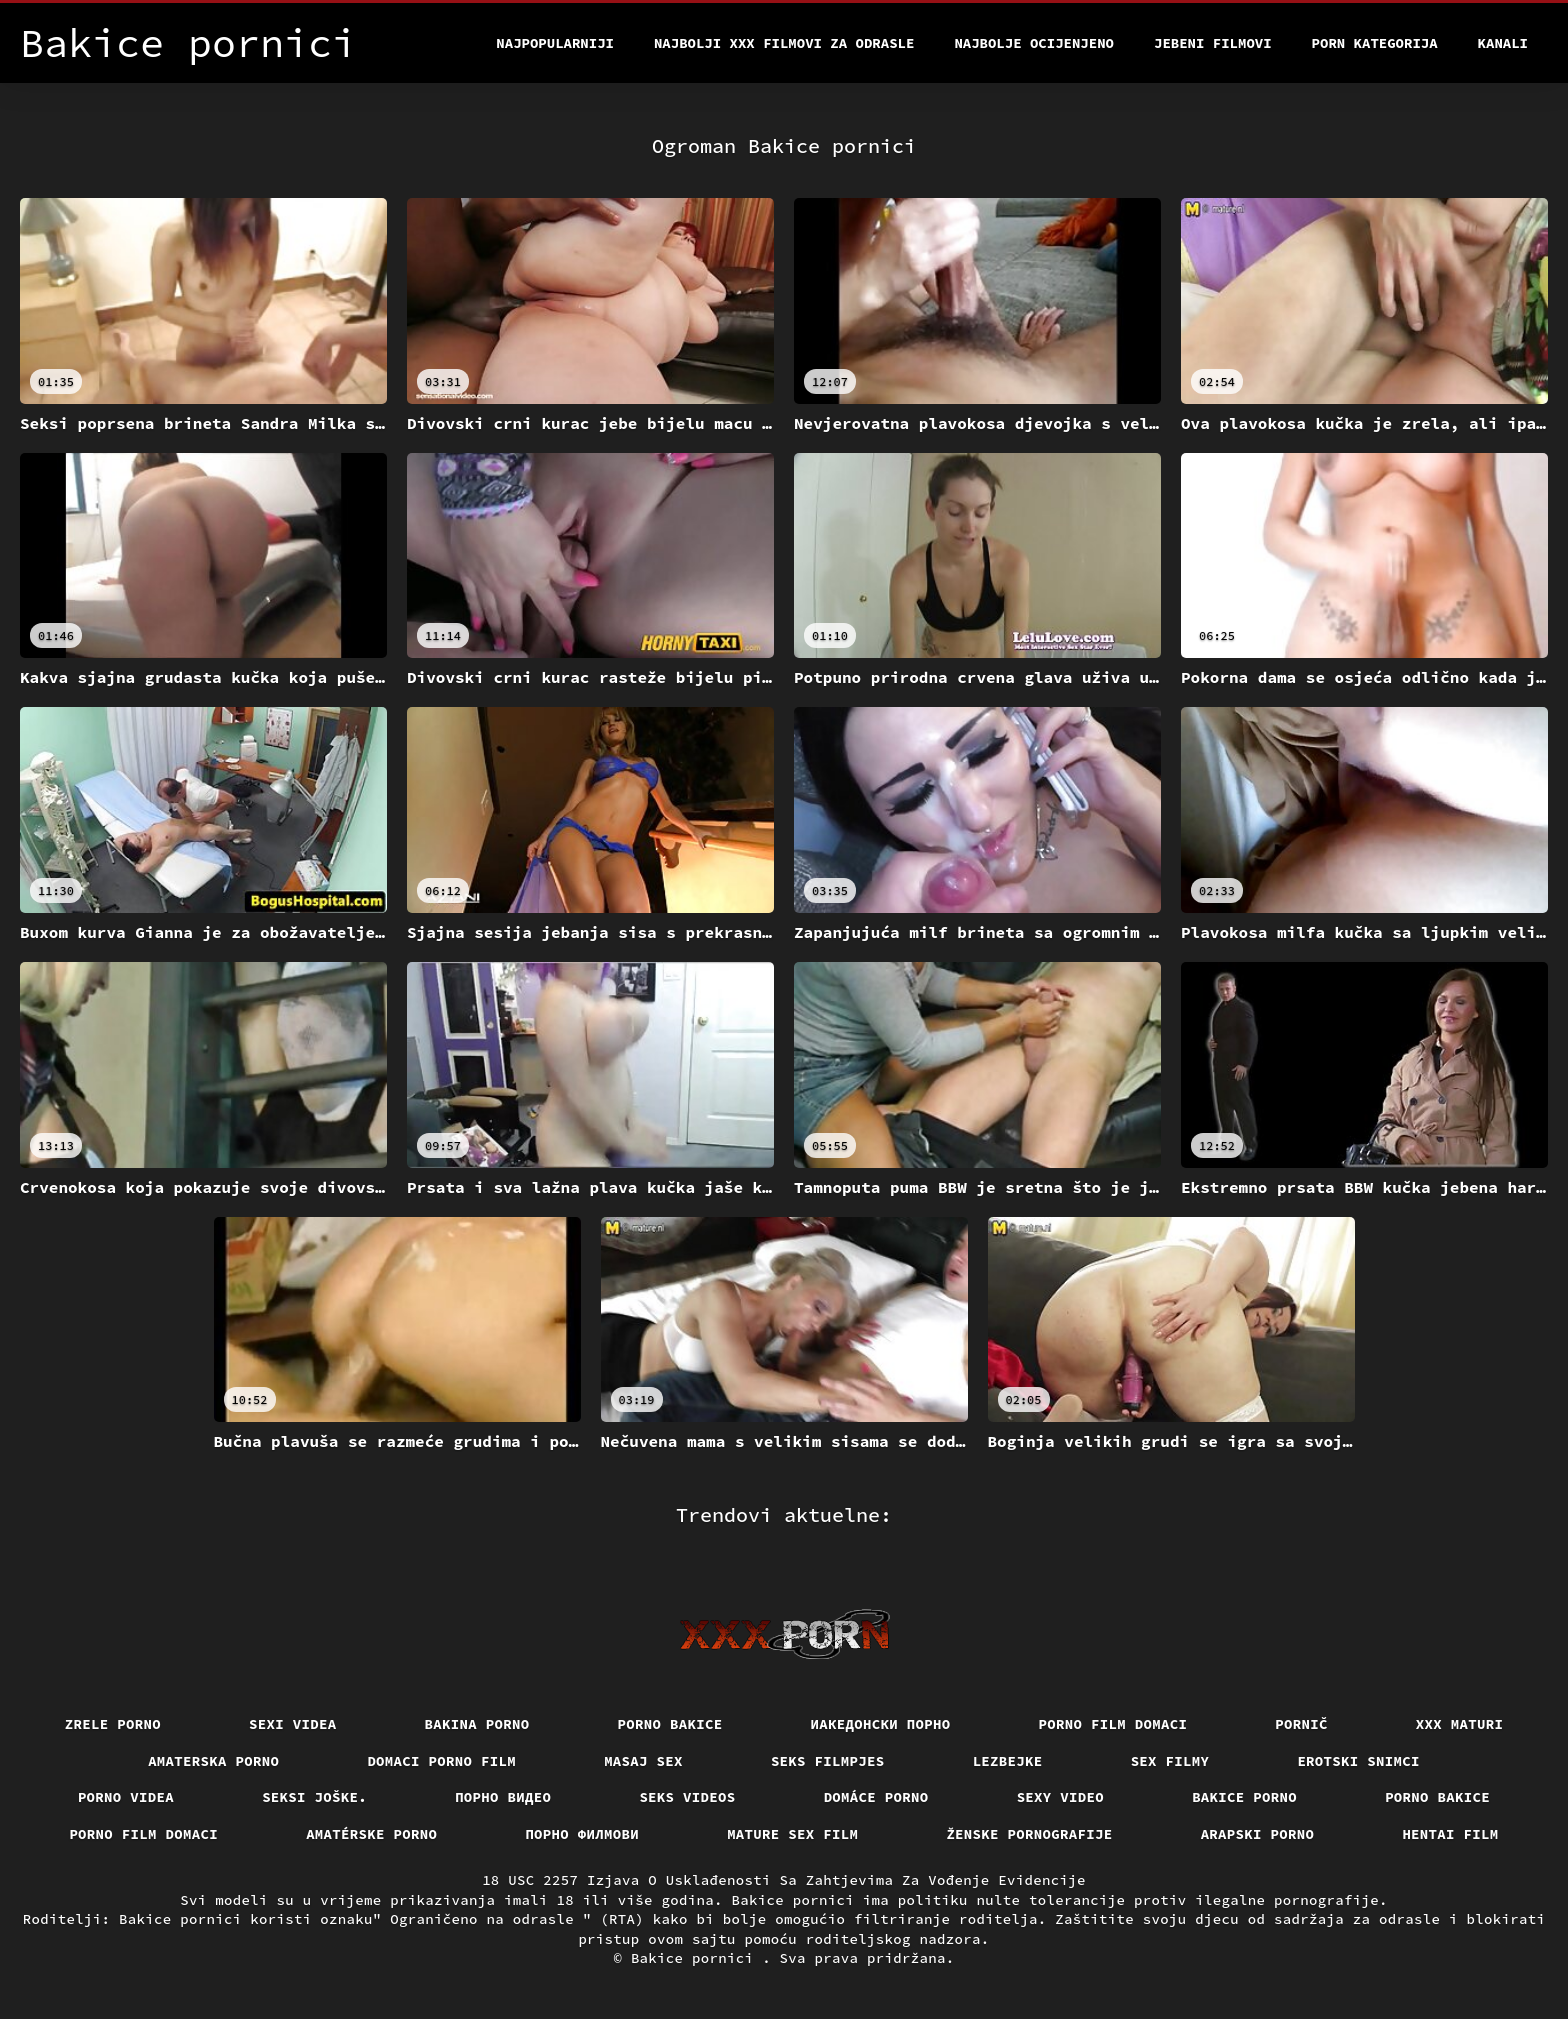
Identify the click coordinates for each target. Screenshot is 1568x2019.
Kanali (1503, 43)
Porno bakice (670, 1724)
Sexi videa (293, 1724)
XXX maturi (1460, 1724)
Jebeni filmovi (1213, 43)
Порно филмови (582, 1834)
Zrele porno (113, 1724)
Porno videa (126, 1797)
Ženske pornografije (1029, 1834)
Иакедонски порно (881, 1724)
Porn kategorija (1375, 43)
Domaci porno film (441, 1761)
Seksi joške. (314, 1797)
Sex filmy (1170, 1761)
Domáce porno (876, 1797)
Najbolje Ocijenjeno (1034, 43)
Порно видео (503, 1797)
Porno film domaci (1113, 1724)
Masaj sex (643, 1761)
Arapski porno (1258, 1834)
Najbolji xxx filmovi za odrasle (784, 43)
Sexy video (1061, 1797)
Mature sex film (792, 1834)
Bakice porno (1244, 1797)
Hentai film (1450, 1834)
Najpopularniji (555, 43)
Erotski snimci (1358, 1761)
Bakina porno (477, 1724)
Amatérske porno (371, 1834)
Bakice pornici (696, 1958)
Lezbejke (1008, 1761)
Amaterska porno (213, 1761)
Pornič (1301, 1724)
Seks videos (687, 1797)
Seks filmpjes (828, 1761)
